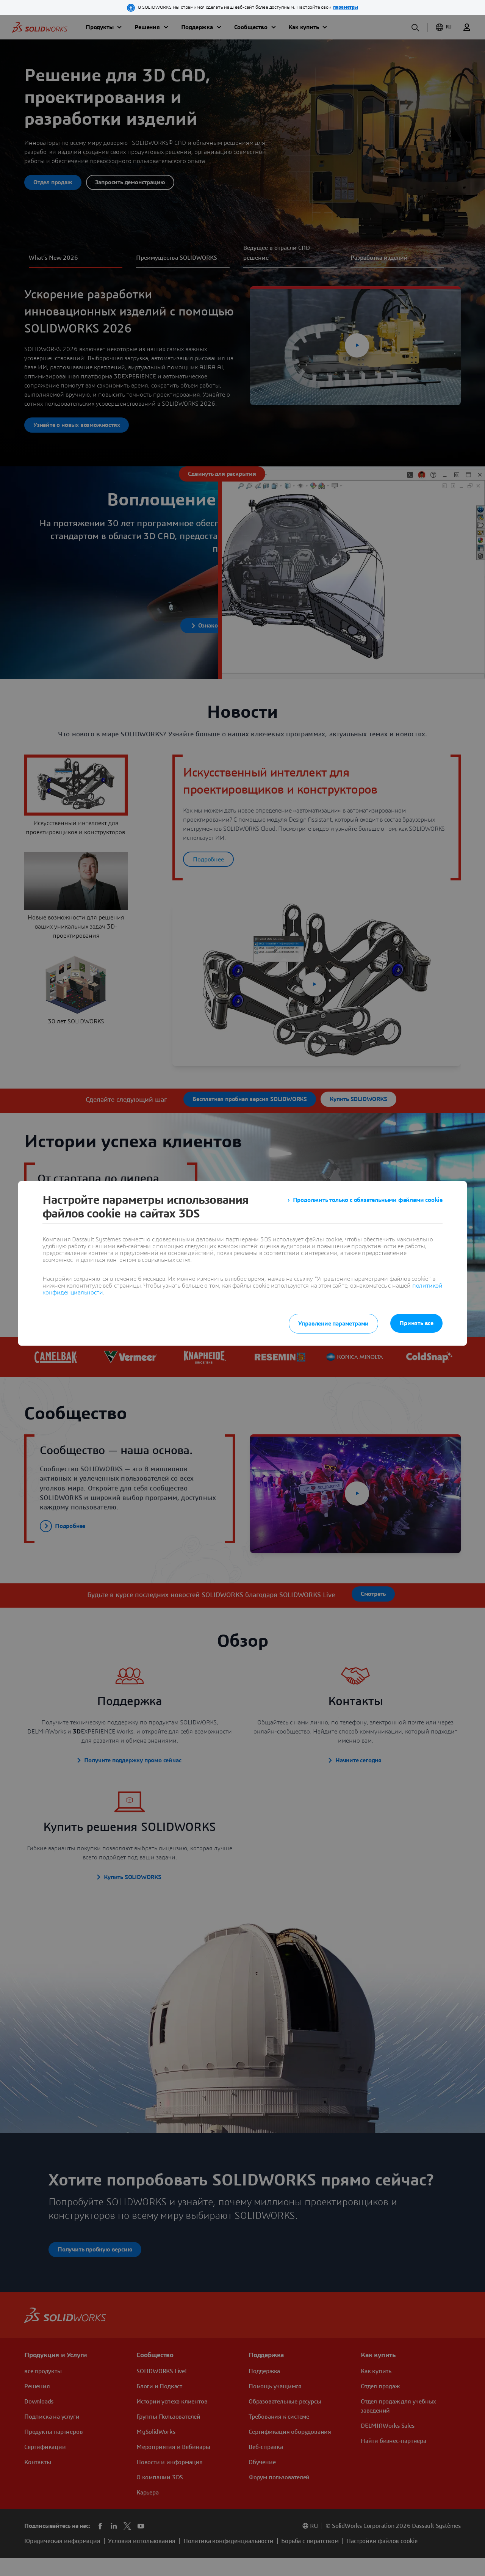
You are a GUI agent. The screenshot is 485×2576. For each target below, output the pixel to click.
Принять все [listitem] (416, 1323)
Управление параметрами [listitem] (333, 1324)
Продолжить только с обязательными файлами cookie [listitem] (368, 1200)
